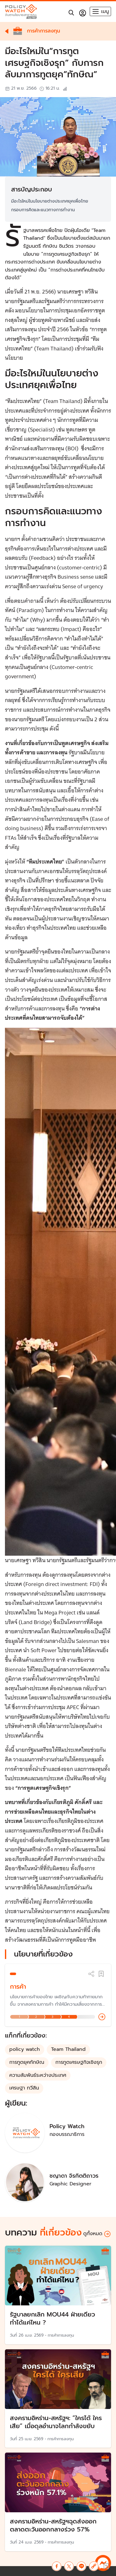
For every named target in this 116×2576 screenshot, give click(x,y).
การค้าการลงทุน (61, 2335)
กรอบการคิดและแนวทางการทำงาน (43, 210)
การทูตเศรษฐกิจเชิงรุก (78, 2062)
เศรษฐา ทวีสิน (24, 2088)
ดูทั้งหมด (97, 2234)
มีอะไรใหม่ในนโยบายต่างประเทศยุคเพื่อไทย (49, 201)
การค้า (18, 1986)
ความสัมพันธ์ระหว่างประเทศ (37, 2075)
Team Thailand (68, 2049)
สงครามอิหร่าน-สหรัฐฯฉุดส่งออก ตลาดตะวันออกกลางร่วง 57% (53, 2525)
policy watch (24, 2049)
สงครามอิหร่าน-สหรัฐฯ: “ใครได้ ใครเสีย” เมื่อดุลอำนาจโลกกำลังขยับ (56, 2422)
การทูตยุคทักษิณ (26, 2062)
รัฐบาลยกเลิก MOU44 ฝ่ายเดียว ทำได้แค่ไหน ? (52, 2318)
